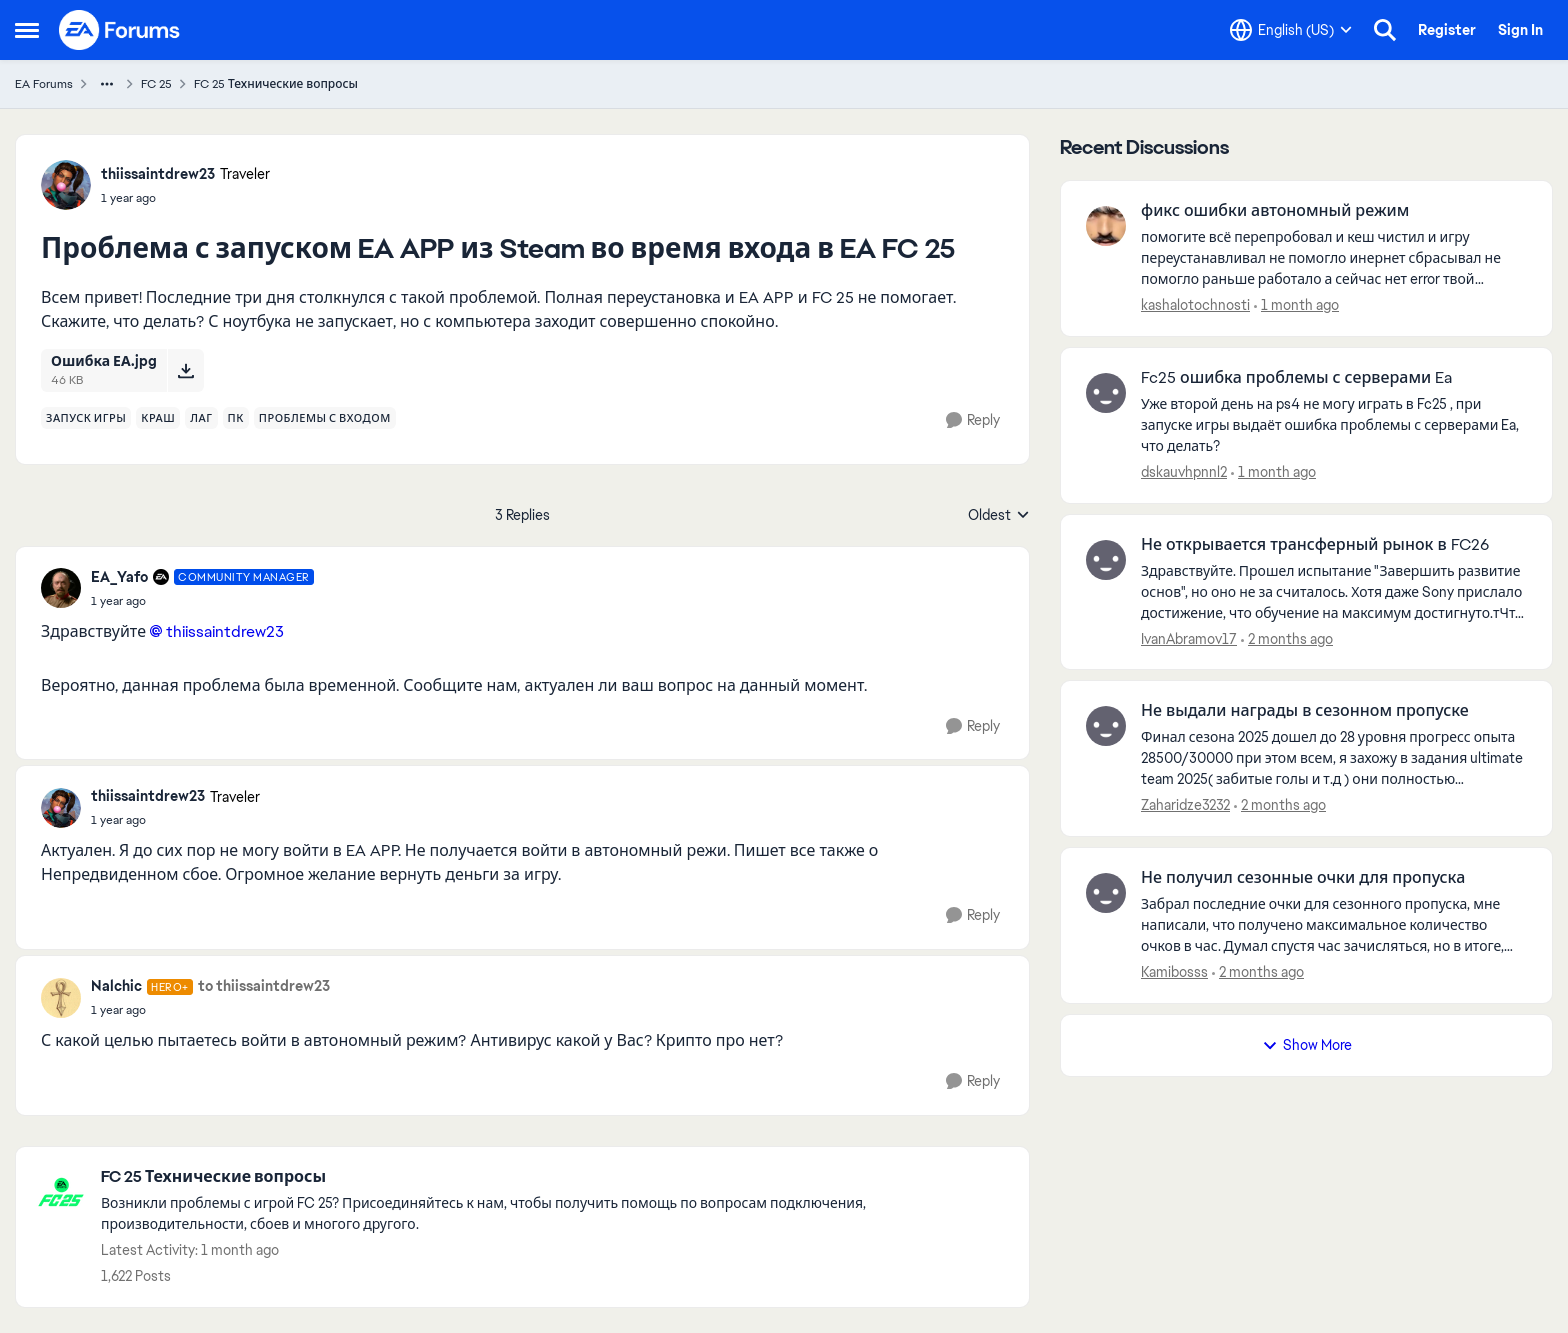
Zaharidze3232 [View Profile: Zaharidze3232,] (1185, 805)
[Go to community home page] (120, 30)
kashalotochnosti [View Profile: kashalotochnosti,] (1195, 305)
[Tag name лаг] (201, 418)
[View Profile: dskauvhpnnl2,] (1106, 393)
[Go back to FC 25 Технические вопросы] (555, 1177)
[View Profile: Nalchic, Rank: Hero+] (61, 998)
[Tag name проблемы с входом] (325, 418)
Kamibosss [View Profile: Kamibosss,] (1174, 972)
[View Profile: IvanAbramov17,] (1106, 560)
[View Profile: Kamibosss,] (1106, 893)
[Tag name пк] (236, 418)
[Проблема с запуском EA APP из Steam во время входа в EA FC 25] (202, 601)
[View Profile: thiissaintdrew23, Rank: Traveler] (66, 185)
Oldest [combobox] (999, 516)
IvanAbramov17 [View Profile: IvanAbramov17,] (1189, 638)
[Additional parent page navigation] (107, 84)
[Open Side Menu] (27, 30)
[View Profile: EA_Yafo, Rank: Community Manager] (61, 588)
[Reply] (973, 420)
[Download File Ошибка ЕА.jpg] (185, 370)
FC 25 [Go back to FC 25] (156, 84)
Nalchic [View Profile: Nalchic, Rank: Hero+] (116, 986)
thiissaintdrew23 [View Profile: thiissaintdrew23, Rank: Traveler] (158, 174)
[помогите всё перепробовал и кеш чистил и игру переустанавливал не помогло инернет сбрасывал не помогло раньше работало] (1334, 258)
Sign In (1520, 30)
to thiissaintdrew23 (264, 986)
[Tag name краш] (158, 418)
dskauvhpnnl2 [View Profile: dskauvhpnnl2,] (1184, 472)
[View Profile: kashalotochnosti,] (1106, 226)
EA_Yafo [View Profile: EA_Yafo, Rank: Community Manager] (119, 577)
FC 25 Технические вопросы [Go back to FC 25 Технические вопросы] (276, 84)
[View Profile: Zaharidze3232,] (1106, 726)
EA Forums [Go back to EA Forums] (44, 84)
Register (1447, 30)
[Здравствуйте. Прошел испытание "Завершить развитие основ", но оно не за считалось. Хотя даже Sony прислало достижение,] (1334, 591)
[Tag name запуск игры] (86, 418)
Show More (1307, 1045)
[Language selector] (1291, 30)
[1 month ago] (1296, 305)
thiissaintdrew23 (225, 631)
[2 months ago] (1287, 638)
